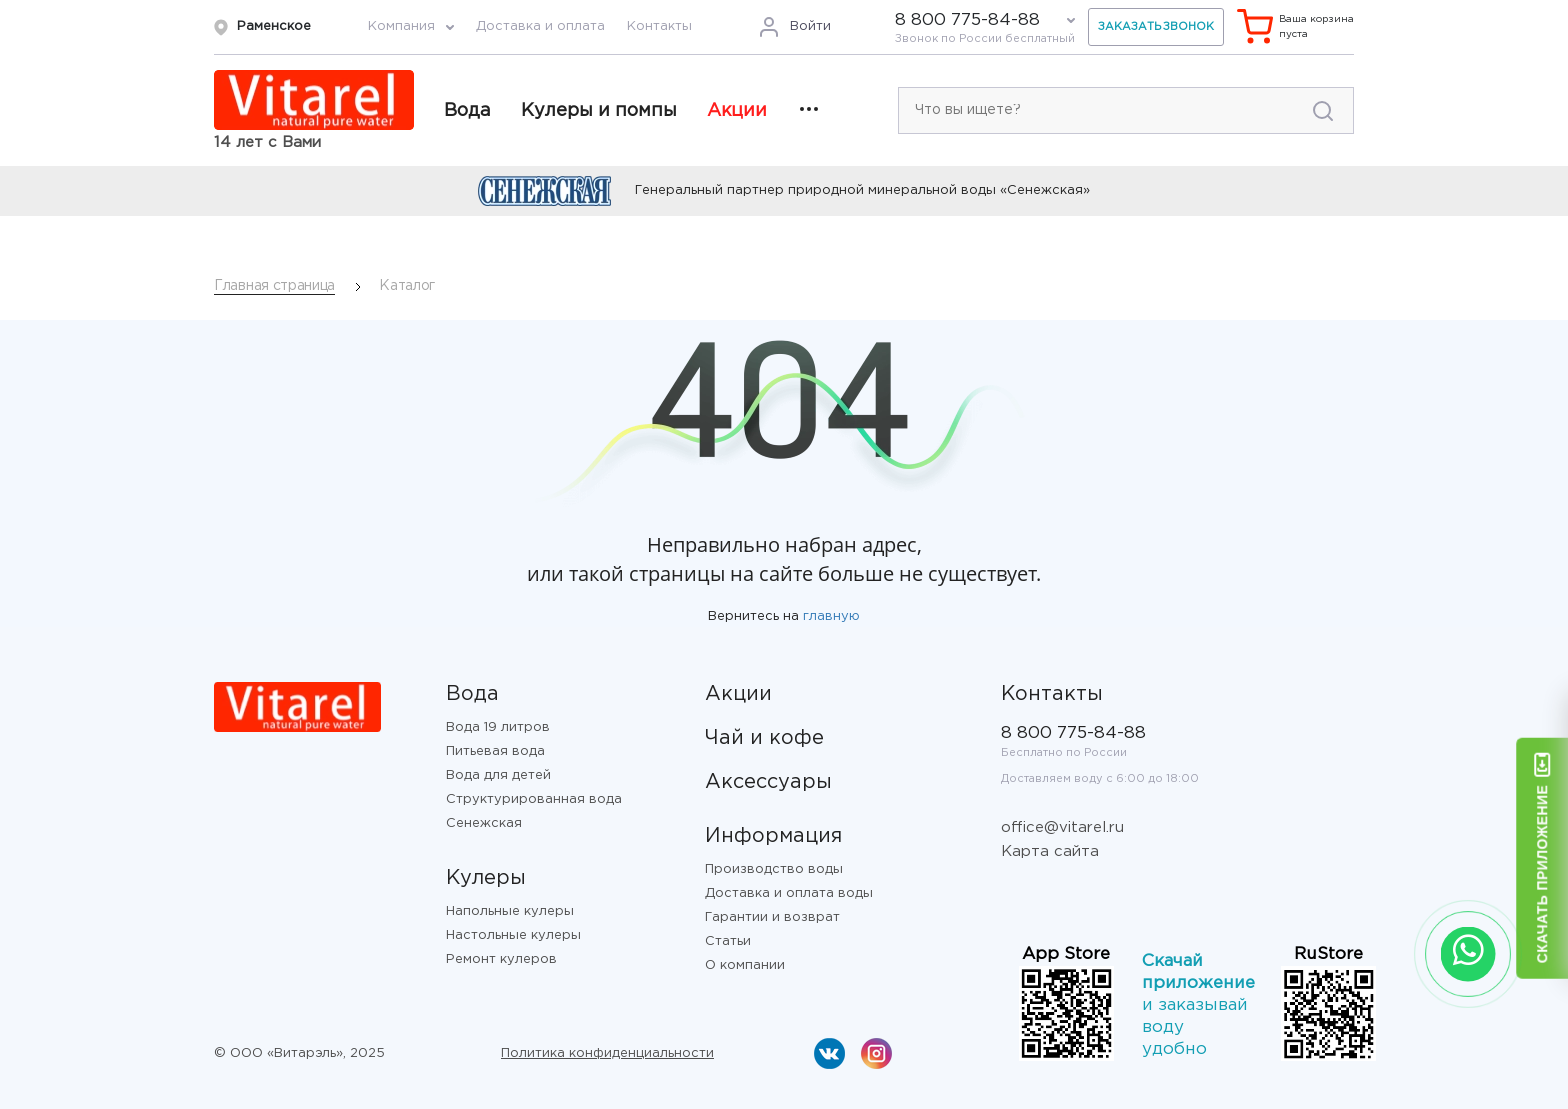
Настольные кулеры (513, 935)
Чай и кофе (764, 738)
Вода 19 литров (498, 727)
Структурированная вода (534, 799)
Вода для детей (498, 775)
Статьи (728, 941)
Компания (401, 26)
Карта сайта (1050, 851)
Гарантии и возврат (772, 917)
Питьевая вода (495, 751)
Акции (737, 111)
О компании (745, 965)
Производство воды (774, 869)
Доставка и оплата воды (789, 893)
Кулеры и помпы (599, 111)
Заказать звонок (1156, 27)
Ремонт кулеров (501, 959)
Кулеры (486, 878)
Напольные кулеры (510, 911)
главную (831, 616)
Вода (467, 111)
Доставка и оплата (540, 26)
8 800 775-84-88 (967, 20)
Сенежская (484, 823)
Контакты (659, 26)
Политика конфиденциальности (607, 1053)
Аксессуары (768, 782)
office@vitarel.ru (1062, 827)
